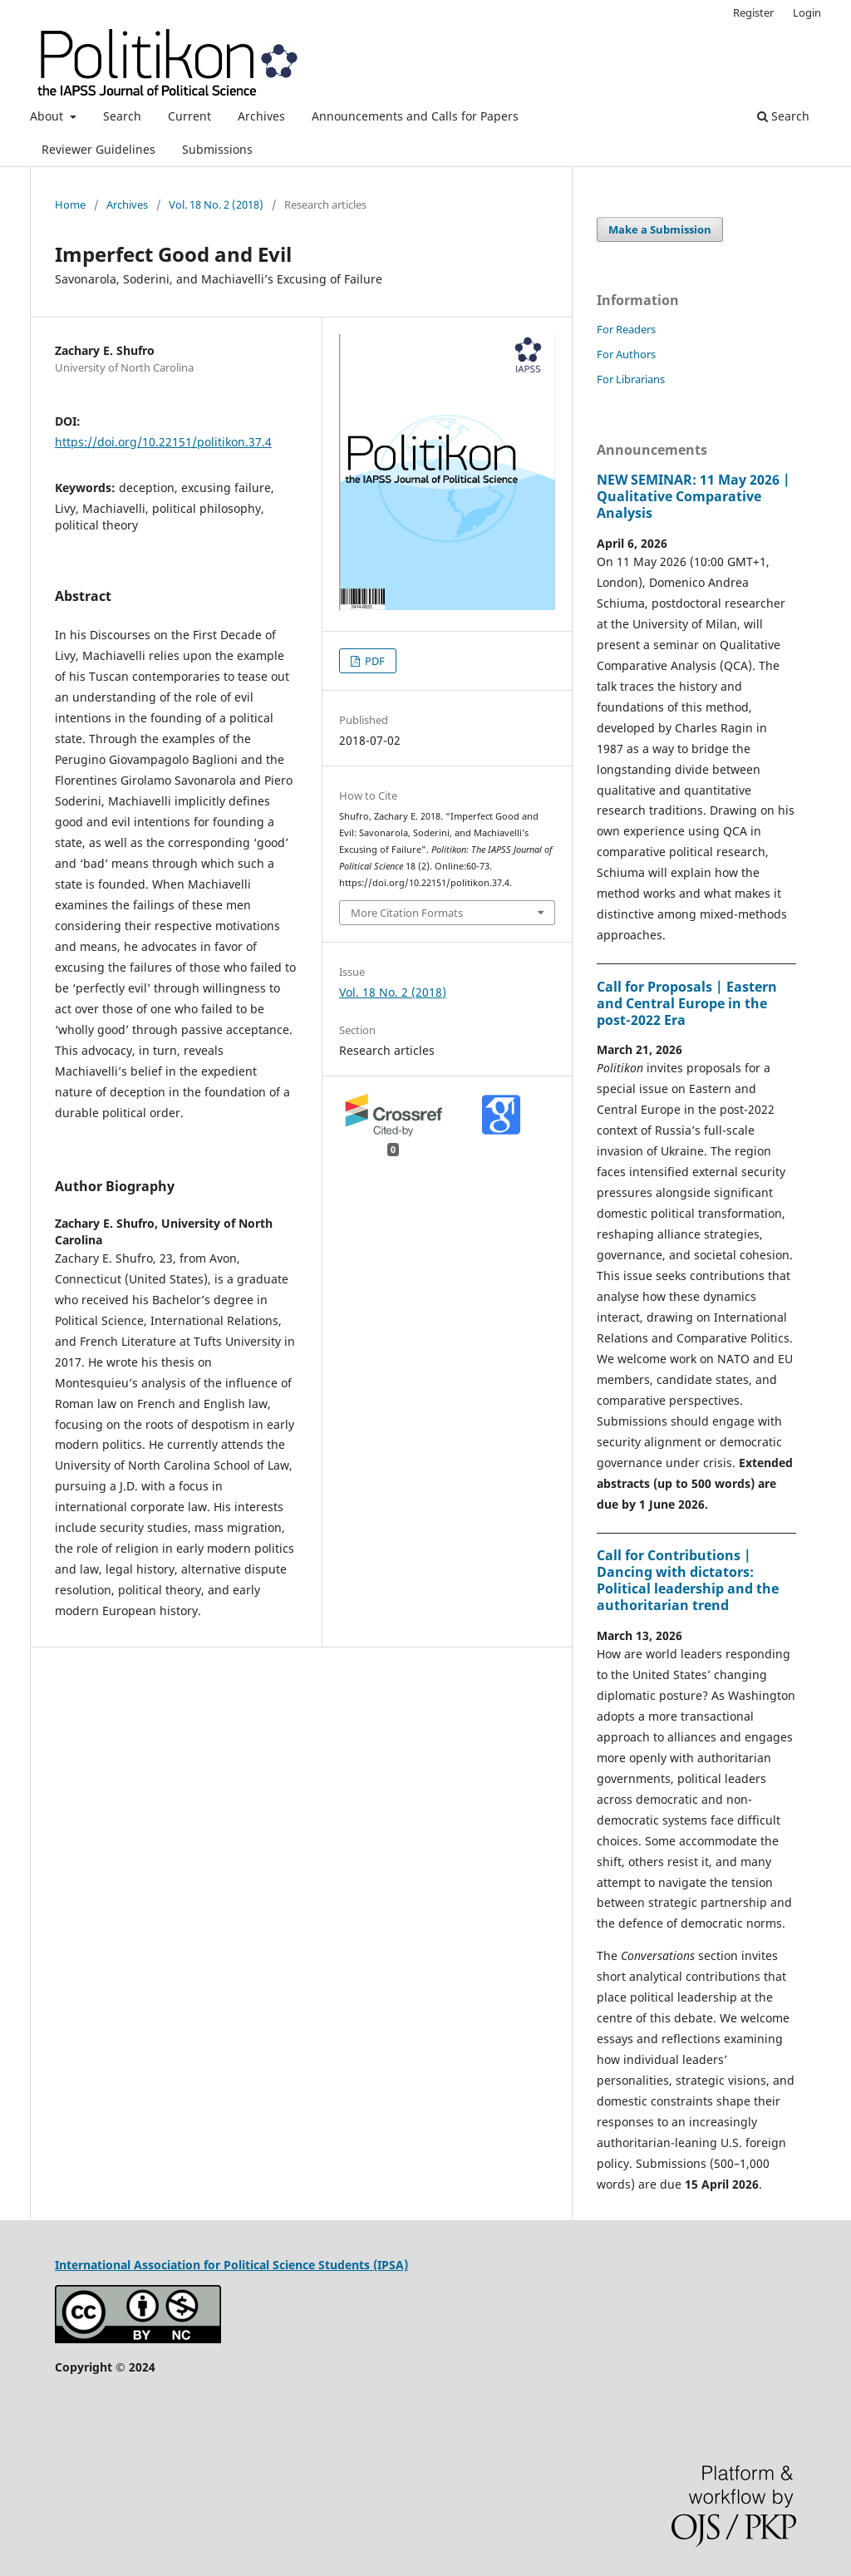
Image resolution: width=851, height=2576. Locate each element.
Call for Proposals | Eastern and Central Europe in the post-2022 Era (687, 1003)
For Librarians (631, 379)
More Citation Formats (407, 912)
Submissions (217, 149)
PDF (373, 660)
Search (122, 116)
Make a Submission (659, 229)
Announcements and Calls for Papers (415, 116)
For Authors (626, 354)
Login (807, 12)
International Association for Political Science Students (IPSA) (231, 2265)
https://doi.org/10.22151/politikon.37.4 (163, 442)
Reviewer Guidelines (98, 149)
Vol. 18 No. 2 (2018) (216, 204)
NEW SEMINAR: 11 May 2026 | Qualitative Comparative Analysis (693, 496)
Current (189, 116)
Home (70, 204)
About (48, 116)
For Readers (626, 329)
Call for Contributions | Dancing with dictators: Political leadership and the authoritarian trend (688, 1580)
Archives (261, 116)
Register (753, 12)
